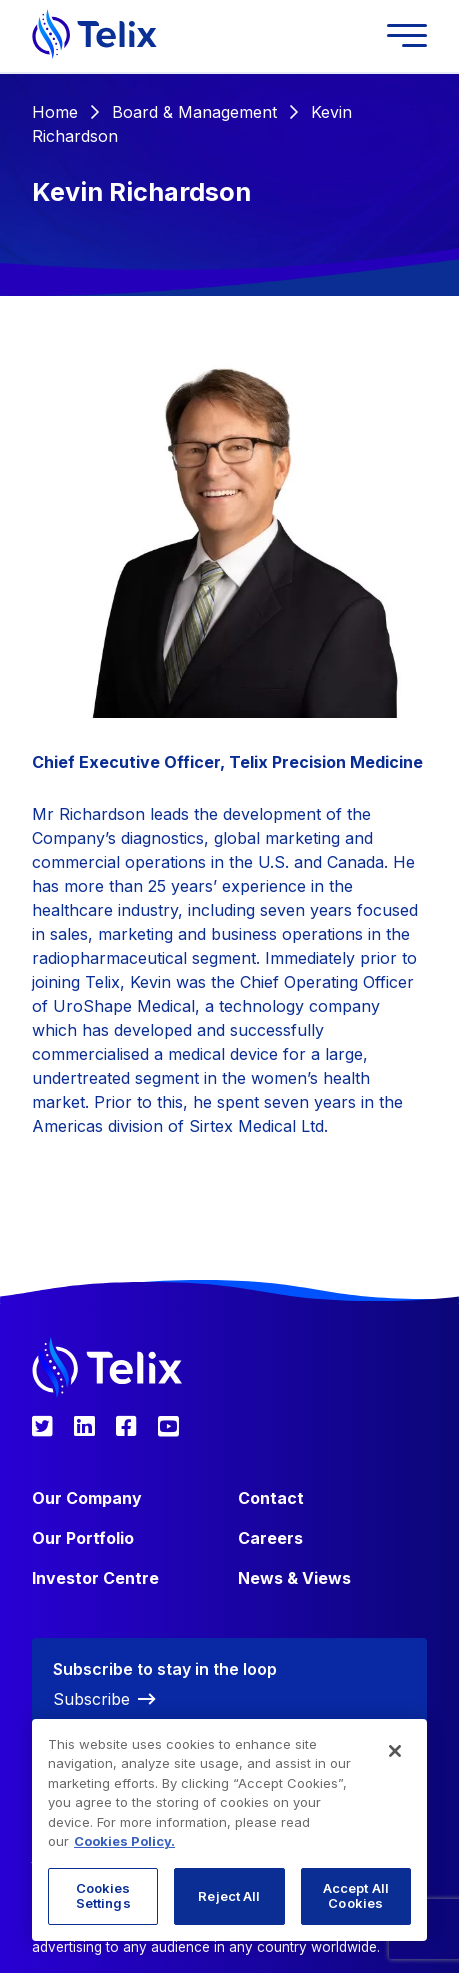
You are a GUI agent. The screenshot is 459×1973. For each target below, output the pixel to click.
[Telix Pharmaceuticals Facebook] (126, 1427)
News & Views (294, 1578)
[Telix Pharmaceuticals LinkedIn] (84, 1427)
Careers (270, 1538)
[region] (229, 1830)
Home (55, 112)
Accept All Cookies (356, 1896)
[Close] (395, 1751)
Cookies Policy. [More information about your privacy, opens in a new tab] (124, 1841)
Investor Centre (95, 1578)
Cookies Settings (103, 1896)
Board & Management (194, 112)
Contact (271, 1498)
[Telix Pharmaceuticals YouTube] (168, 1427)
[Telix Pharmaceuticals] (94, 36)
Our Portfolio (83, 1538)
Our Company (87, 1498)
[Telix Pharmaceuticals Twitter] (42, 1427)
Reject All (229, 1896)
